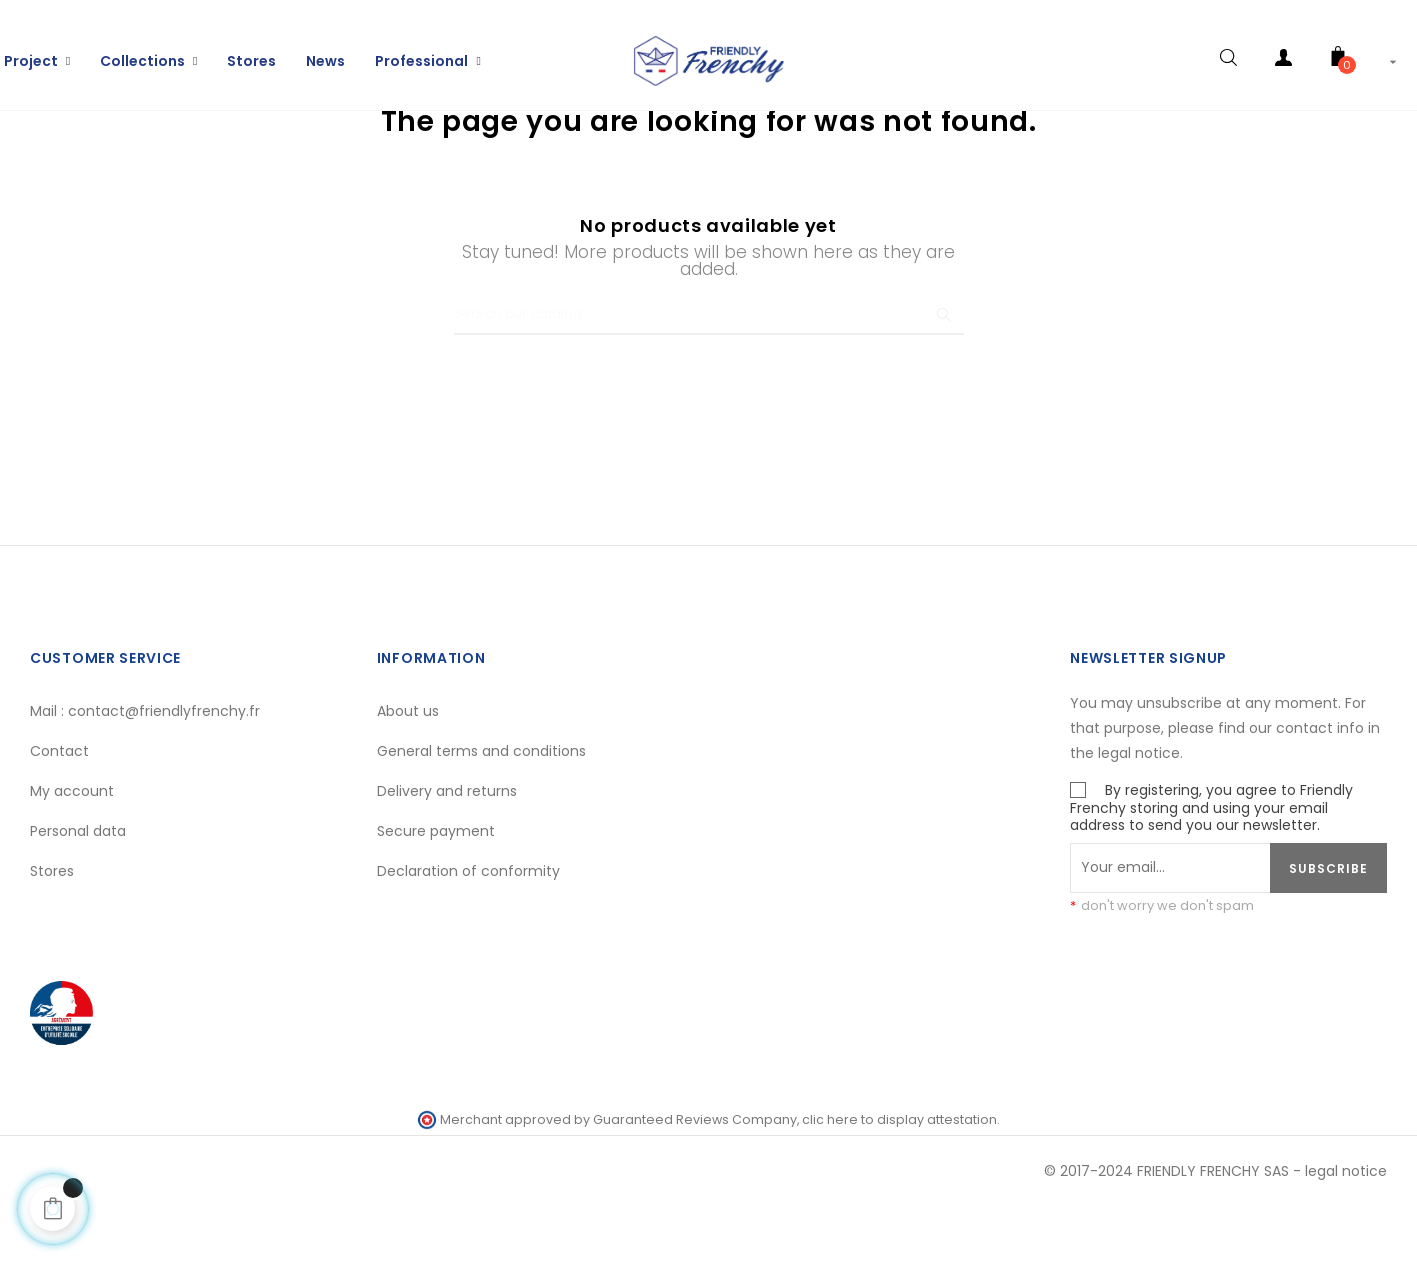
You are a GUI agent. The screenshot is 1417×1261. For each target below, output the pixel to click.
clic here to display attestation (899, 1174)
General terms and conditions (481, 806)
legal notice (1346, 1226)
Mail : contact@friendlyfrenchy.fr (145, 766)
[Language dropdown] (1397, 50)
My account (72, 846)
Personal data (78, 886)
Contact (59, 806)
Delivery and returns (447, 846)
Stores (52, 926)
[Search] (709, 370)
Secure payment (436, 886)
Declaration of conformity (468, 926)
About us (408, 766)
